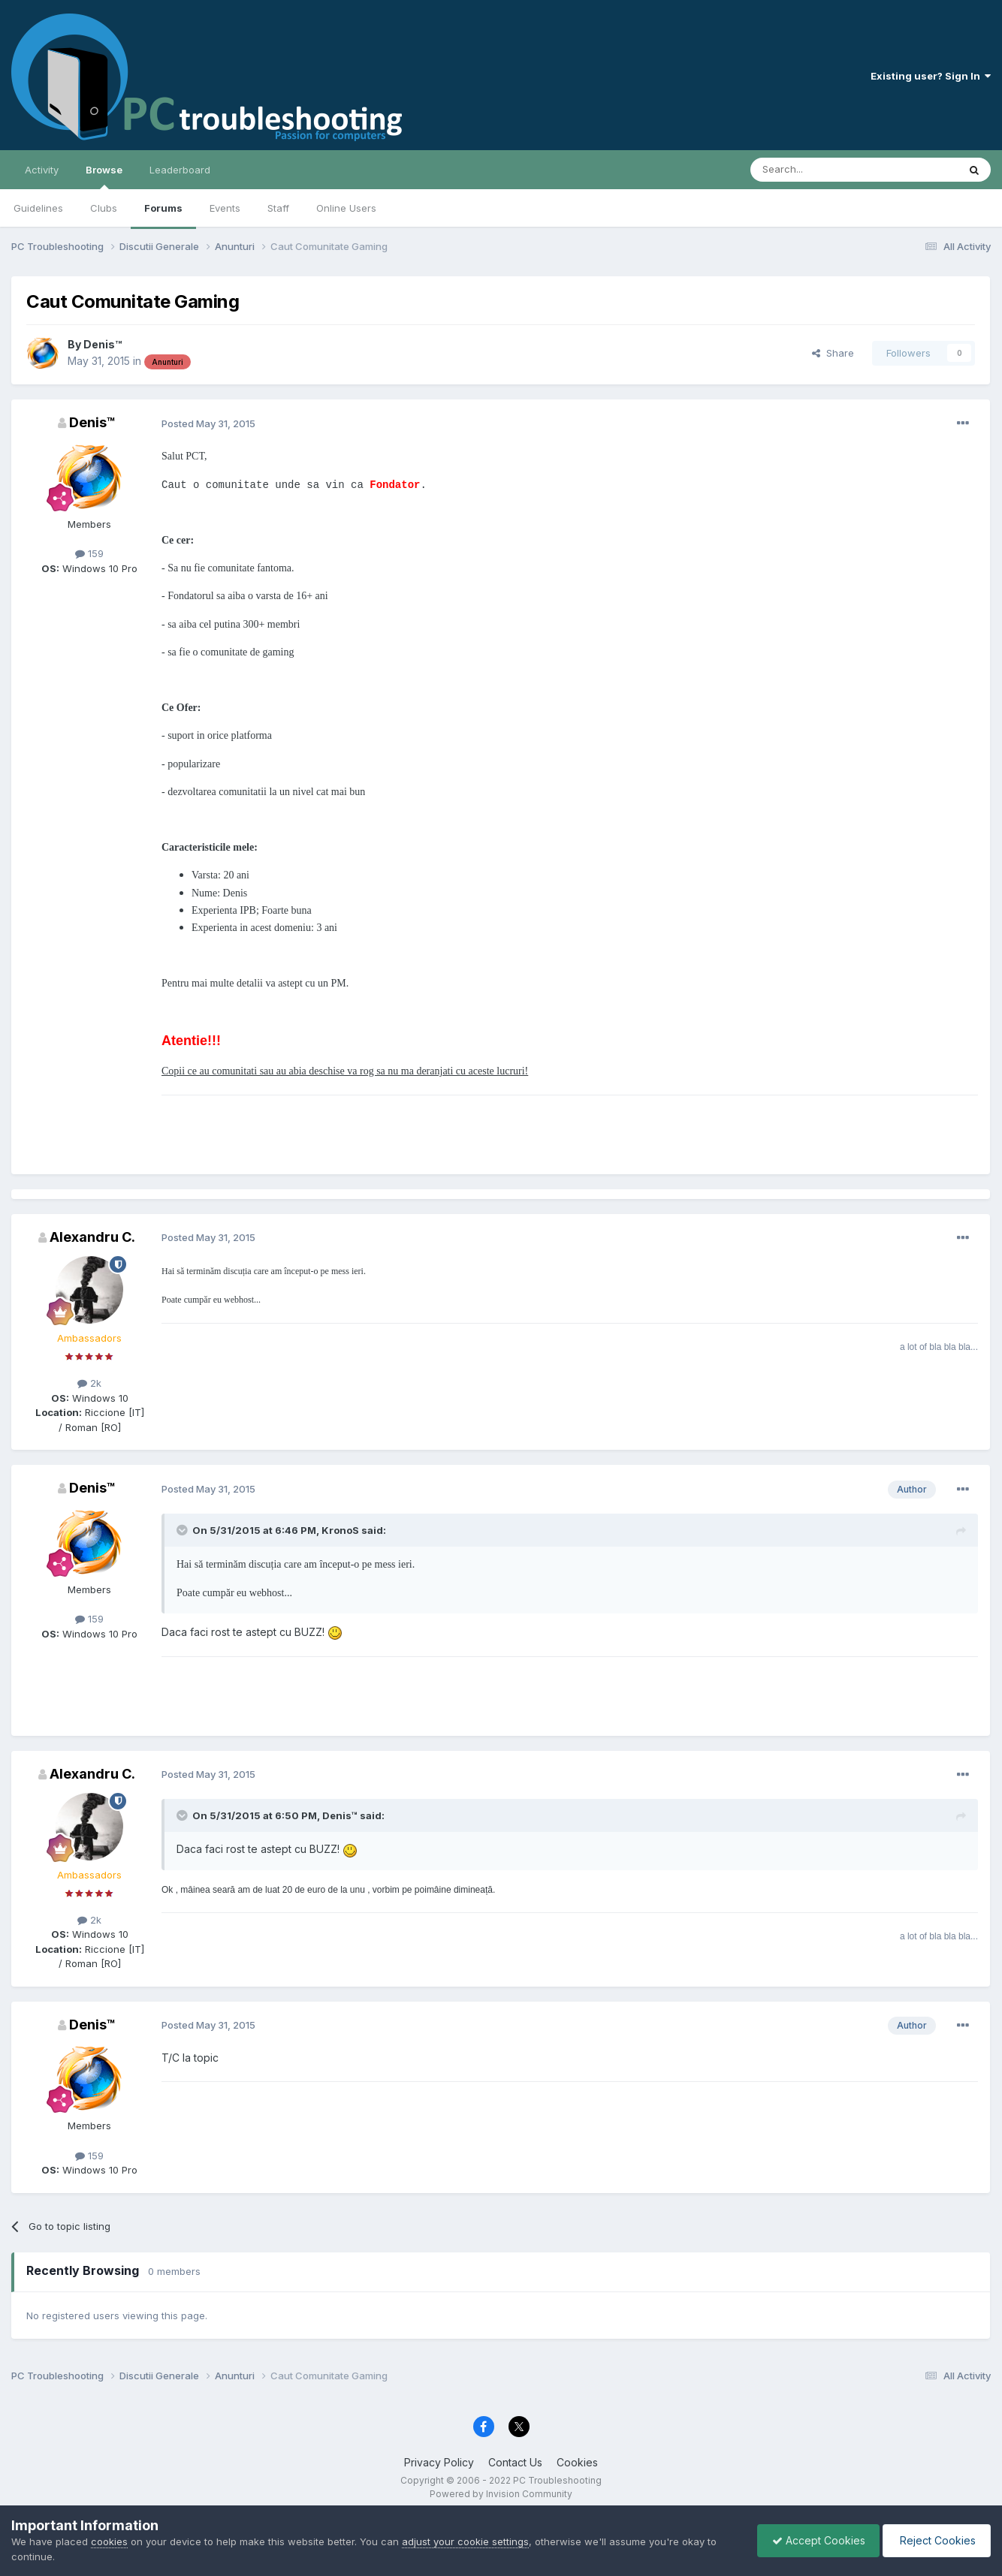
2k (89, 1383)
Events (225, 208)
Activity (42, 170)
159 (89, 553)
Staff (278, 208)
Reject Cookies (935, 2540)
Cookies (577, 2462)
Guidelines (38, 208)
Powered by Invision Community (501, 2493)
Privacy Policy (439, 2462)
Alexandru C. (92, 1237)
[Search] (815, 170)
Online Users (346, 208)
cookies (109, 2541)
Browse (104, 176)
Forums (163, 208)
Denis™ (102, 344)
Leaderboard (179, 170)
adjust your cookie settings (465, 2541)
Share (833, 353)
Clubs (103, 208)
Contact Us (515, 2462)
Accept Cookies (815, 2540)
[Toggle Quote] (183, 1530)
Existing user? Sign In (931, 76)
